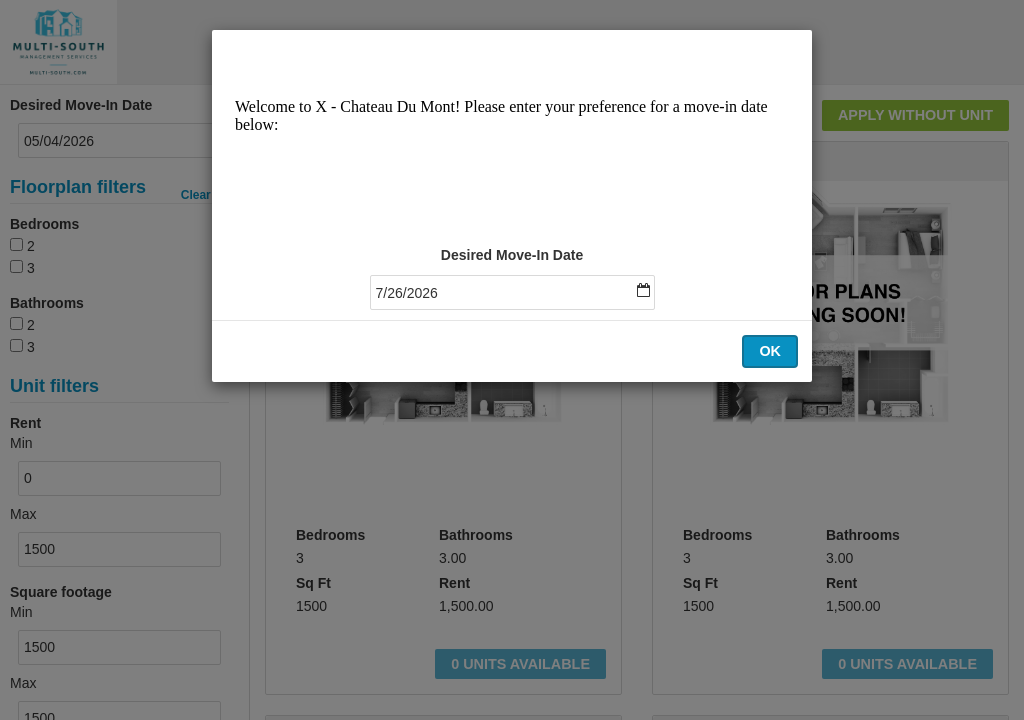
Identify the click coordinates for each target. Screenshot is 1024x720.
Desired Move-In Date (512, 255)
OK (770, 351)
